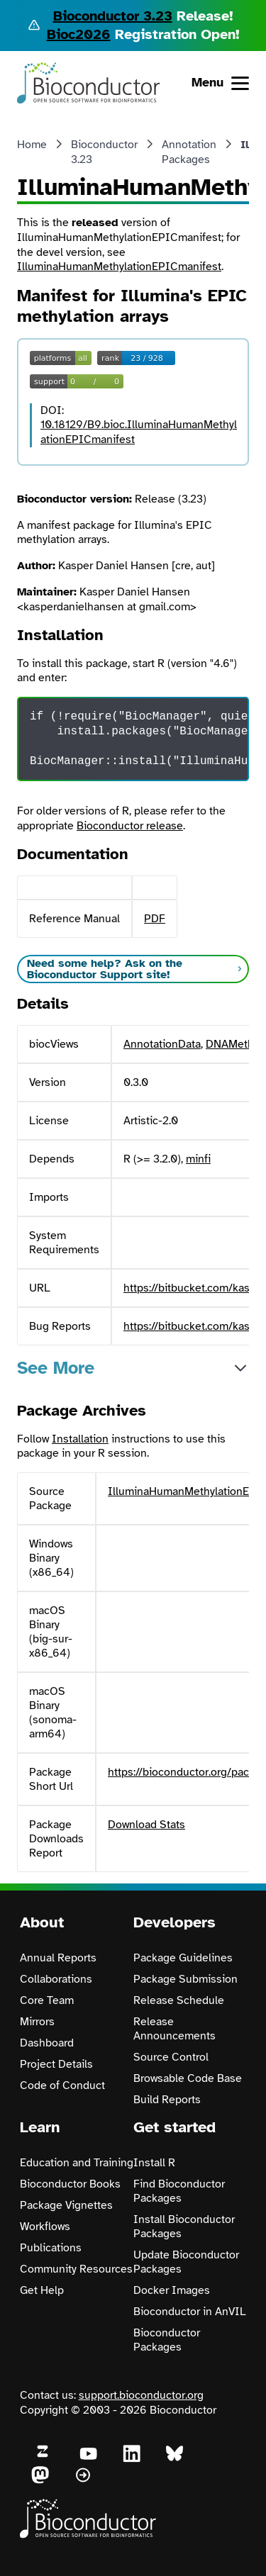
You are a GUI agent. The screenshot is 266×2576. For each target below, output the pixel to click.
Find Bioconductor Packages (179, 2191)
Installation (80, 1439)
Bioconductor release (130, 826)
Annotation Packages (189, 152)
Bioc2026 (79, 34)
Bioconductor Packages (166, 2340)
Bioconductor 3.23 (112, 16)
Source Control (171, 2057)
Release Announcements (174, 2029)
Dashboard (47, 2043)
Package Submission (185, 1979)
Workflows (45, 2226)
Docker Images (171, 2290)
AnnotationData (162, 1044)
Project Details (56, 2064)
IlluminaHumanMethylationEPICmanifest (119, 266)
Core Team (47, 2000)
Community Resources (76, 2269)
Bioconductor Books (70, 2184)
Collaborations (56, 1979)
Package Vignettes (66, 2205)
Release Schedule (178, 2000)
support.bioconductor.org (141, 2395)
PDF (154, 919)
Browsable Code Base (187, 2078)
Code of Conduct (62, 2085)
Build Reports (167, 2100)
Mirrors (37, 2022)
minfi (198, 1159)
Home (32, 145)
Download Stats (146, 1825)
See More (55, 1368)
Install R (154, 2163)
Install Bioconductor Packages (184, 2226)
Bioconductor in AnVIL (189, 2312)
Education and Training (76, 2163)
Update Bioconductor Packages (186, 2262)
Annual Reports (58, 1958)
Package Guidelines (183, 1958)
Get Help (42, 2290)
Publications (51, 2248)
